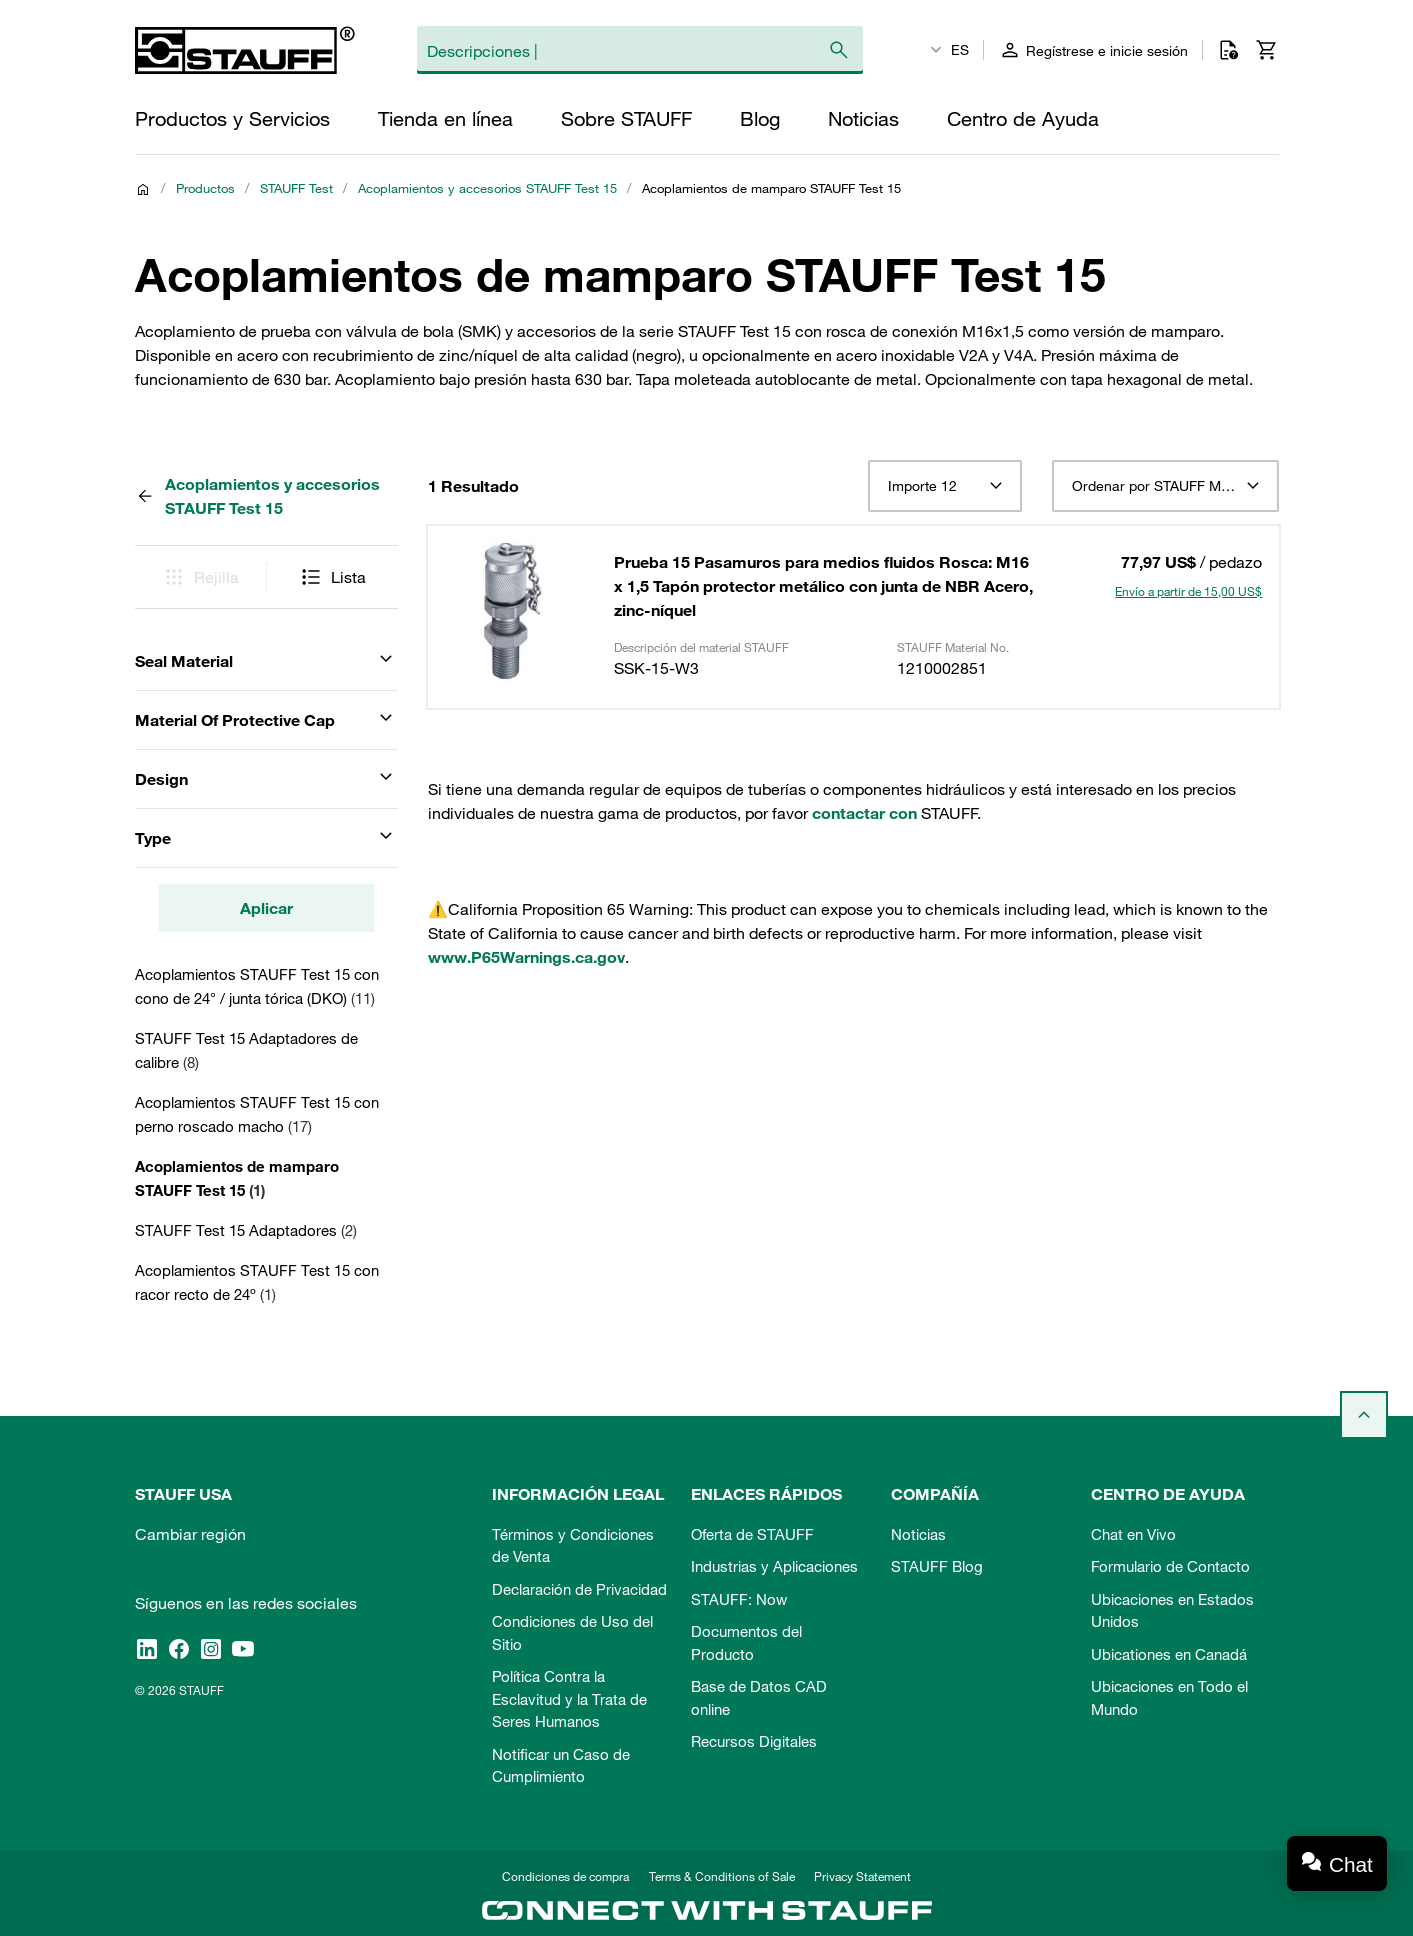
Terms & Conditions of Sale (722, 1876)
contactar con (864, 813)
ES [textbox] (960, 50)
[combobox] (944, 486)
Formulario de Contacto (1170, 1566)
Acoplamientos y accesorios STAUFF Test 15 (487, 188)
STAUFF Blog (937, 1566)
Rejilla (200, 577)
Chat (1351, 1864)
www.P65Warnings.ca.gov (526, 957)
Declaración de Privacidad (579, 1589)
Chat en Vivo (1133, 1534)
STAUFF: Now (739, 1599)
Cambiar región (190, 1534)
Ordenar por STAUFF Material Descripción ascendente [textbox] (1165, 486)
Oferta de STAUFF (752, 1534)
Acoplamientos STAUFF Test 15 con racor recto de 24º (257, 1282)
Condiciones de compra (565, 1876)
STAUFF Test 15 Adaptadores (246, 1230)
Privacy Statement (862, 1876)
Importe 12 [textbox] (922, 486)
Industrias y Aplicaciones (774, 1566)
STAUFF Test (296, 188)
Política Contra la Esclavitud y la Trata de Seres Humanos (569, 1698)
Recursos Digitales (754, 1741)
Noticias (918, 1534)
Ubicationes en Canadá (1169, 1654)
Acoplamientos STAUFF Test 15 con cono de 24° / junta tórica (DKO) (257, 986)
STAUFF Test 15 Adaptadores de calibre (246, 1050)
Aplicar (266, 908)
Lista (332, 577)
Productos (205, 188)
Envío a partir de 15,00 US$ (1188, 591)
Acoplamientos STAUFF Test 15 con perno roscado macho (257, 1114)
